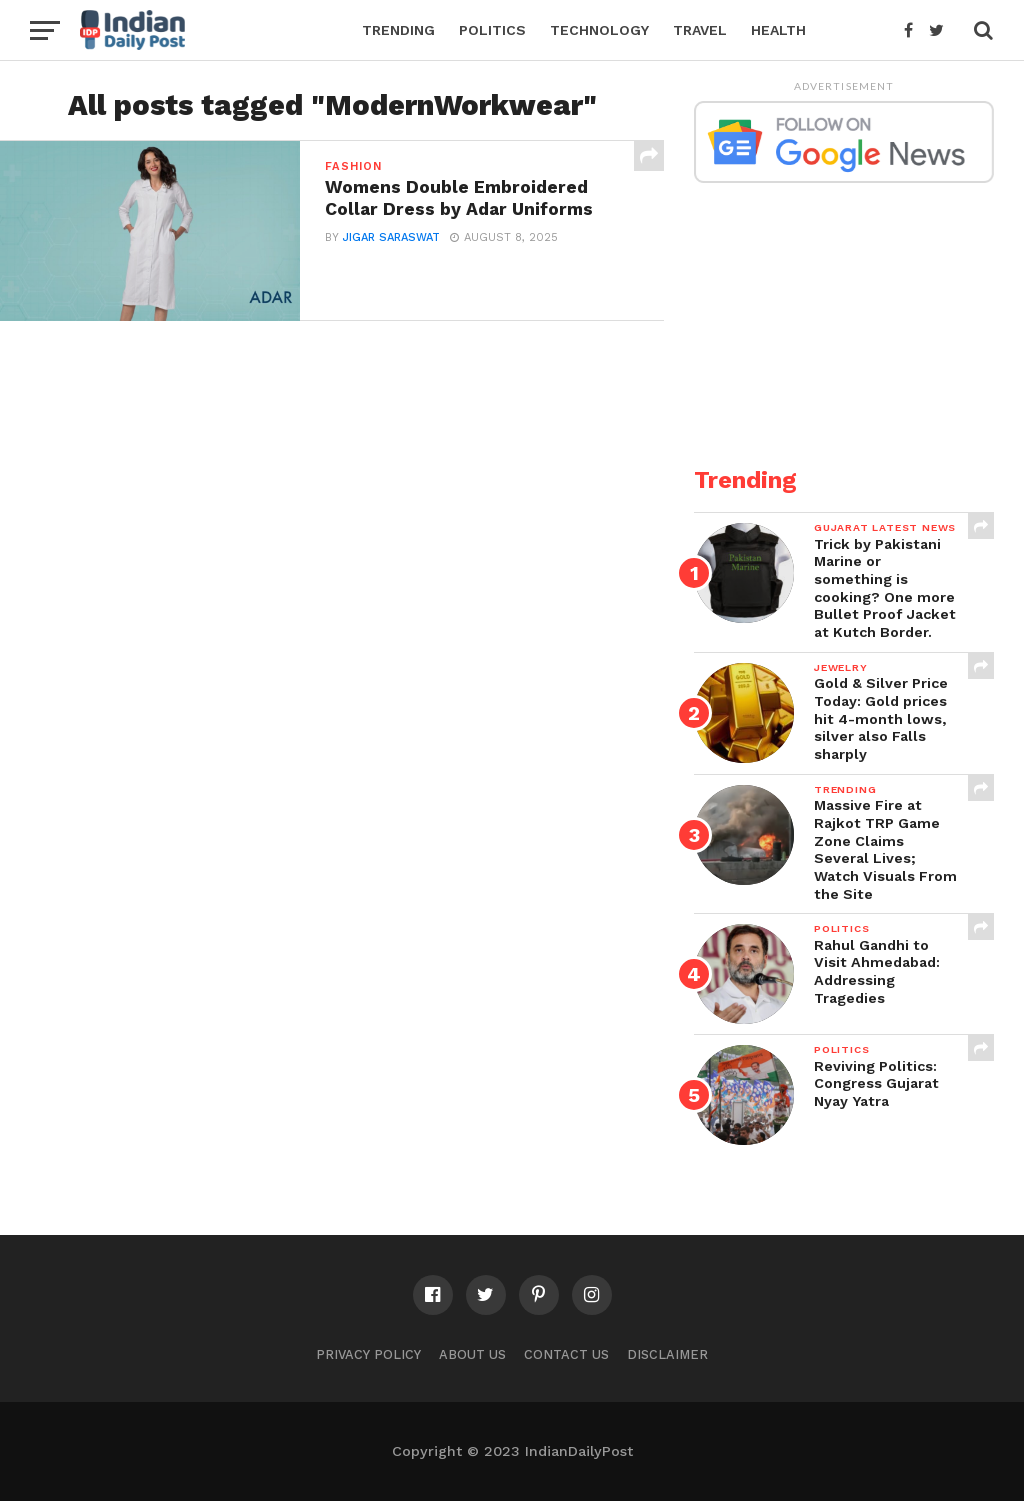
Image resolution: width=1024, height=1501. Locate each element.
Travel (700, 30)
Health (778, 30)
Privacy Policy (368, 1354)
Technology (599, 30)
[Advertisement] (844, 313)
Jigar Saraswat (391, 237)
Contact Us (566, 1354)
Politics (492, 30)
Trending (398, 30)
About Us (472, 1354)
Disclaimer (667, 1354)
